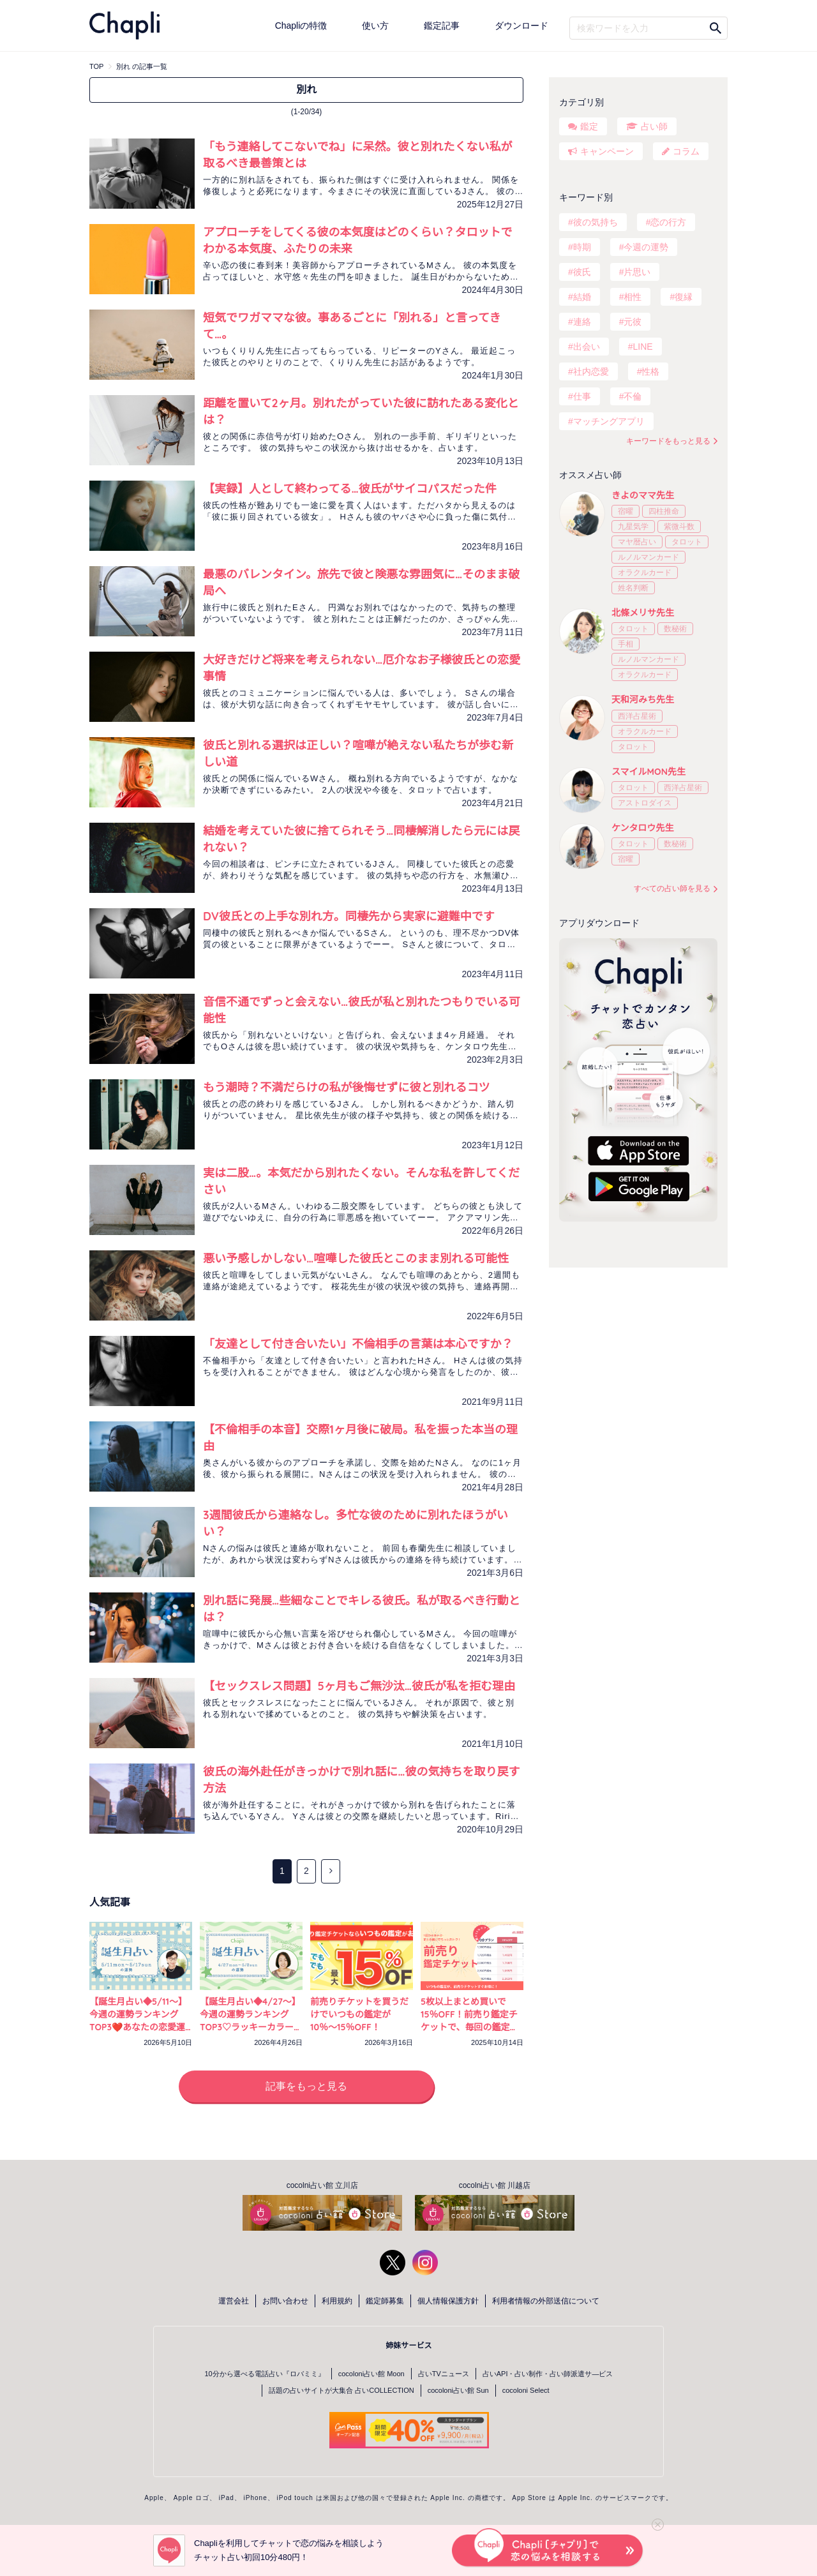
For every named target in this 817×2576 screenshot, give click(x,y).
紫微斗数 (679, 526)
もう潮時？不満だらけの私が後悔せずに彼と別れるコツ (346, 1087)
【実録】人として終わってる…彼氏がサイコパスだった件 (350, 488)
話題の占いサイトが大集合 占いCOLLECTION (341, 2390)
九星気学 (633, 526)
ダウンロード (521, 25)
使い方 (375, 25)
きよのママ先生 (642, 495)
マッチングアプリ (609, 421)
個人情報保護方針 (448, 2300)
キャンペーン (607, 151)
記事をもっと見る (306, 2086)
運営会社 (233, 2300)
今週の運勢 (646, 247)
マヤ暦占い (637, 541)
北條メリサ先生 (642, 612)
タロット (686, 541)
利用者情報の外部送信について (545, 2300)
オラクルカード (644, 572)
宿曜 (625, 511)
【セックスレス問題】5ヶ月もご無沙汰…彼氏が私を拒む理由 (359, 1686)
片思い (637, 272)
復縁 (684, 297)
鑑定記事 (442, 25)
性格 (650, 371)
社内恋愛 (591, 371)
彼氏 (582, 272)
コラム (686, 151)
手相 (625, 644)
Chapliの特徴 (301, 25)
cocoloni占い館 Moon (371, 2374)
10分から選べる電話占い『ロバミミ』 (265, 2374)
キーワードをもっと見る (668, 441)
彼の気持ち (595, 222)
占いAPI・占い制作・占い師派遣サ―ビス (548, 2374)
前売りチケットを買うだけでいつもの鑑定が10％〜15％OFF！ (359, 2014)
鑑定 (589, 126)
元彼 (632, 322)
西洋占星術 (637, 716)
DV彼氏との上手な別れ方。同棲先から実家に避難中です (349, 916)
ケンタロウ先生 (642, 828)
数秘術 (675, 628)
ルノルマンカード (648, 557)
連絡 (582, 322)
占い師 (654, 126)
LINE (642, 346)
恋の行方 (668, 222)
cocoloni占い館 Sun (458, 2390)
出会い (586, 346)
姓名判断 (633, 587)
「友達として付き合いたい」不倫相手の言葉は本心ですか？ (358, 1344)
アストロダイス (644, 802)
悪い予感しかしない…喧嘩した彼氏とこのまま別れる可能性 (356, 1258)
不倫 (632, 396)
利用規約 (337, 2300)
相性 (632, 297)
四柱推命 (663, 511)
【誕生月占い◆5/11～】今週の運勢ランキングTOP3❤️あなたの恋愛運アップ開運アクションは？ (138, 2027)
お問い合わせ (285, 2300)
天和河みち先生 (642, 699)
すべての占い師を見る (672, 888)
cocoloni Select (526, 2390)
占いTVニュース (443, 2374)
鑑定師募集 (385, 2300)
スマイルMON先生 (648, 771)
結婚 (582, 297)
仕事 (582, 396)
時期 (582, 247)
